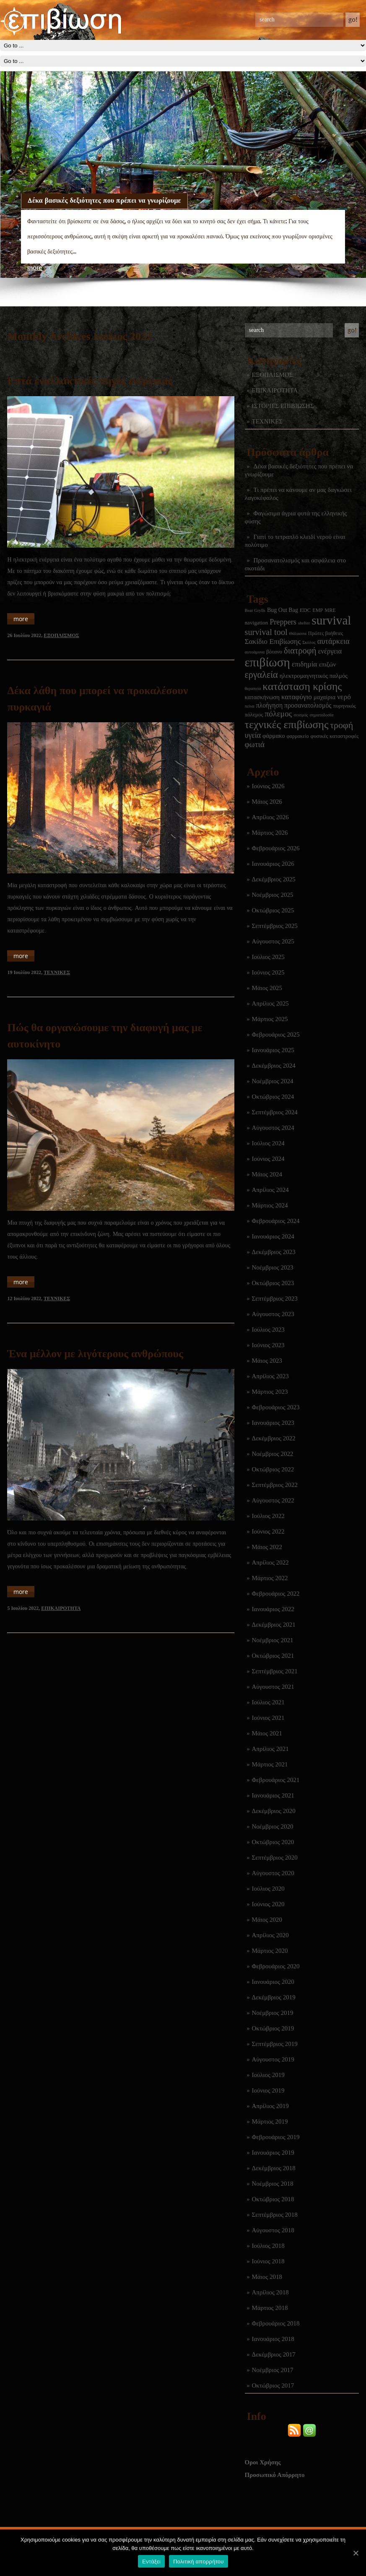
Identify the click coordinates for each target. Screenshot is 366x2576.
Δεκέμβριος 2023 (274, 1252)
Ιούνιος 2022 (268, 1531)
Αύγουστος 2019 (273, 2059)
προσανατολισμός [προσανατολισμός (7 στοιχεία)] (307, 705)
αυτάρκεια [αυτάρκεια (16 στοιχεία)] (333, 641)
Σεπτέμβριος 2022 (275, 1484)
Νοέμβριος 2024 (272, 1081)
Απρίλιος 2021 (270, 1748)
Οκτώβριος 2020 (273, 1842)
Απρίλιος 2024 (270, 1189)
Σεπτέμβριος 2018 (275, 2214)
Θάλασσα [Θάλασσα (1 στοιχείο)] (297, 633)
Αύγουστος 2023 (273, 1314)
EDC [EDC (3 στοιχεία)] (305, 610)
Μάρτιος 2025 (270, 1019)
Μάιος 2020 (267, 1919)
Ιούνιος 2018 (268, 2261)
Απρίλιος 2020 (270, 1935)
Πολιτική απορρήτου (198, 2561)
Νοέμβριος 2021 (272, 1640)
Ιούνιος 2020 (268, 1904)
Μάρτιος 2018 (270, 2307)
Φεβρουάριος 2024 (276, 1220)
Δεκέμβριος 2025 (274, 879)
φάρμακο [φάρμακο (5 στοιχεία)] (273, 735)
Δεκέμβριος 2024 (274, 1065)
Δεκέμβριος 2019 (274, 1997)
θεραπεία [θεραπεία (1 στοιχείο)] (253, 688)
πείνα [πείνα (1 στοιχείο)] (249, 706)
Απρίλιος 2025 (270, 1003)
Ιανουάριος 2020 (273, 1981)
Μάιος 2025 (267, 988)
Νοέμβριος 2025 (272, 894)
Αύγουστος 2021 (273, 1686)
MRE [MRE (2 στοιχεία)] (329, 610)
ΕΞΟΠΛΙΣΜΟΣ (272, 374)
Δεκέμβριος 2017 (274, 2354)
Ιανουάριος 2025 (273, 1050)
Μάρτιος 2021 (270, 1764)
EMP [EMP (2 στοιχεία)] (317, 610)
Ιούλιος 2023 (268, 1329)
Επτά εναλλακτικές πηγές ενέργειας (89, 381)
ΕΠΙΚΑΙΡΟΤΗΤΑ (275, 390)
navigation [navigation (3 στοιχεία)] (256, 622)
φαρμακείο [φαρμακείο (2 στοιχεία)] (298, 736)
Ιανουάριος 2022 (273, 1609)
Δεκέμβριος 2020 (274, 1811)
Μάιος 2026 (267, 801)
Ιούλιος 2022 (268, 1516)
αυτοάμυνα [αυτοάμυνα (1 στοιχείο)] (255, 652)
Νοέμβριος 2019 (272, 2012)
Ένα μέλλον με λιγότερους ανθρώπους (95, 1354)
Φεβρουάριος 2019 (276, 2137)
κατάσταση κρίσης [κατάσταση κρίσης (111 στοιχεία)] (302, 686)
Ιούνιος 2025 (268, 972)
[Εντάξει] (355, 2553)
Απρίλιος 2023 (270, 1376)
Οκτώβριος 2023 (273, 1283)
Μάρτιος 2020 (270, 1950)
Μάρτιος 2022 (270, 1578)
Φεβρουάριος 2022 (276, 1593)
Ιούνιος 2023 (268, 1345)
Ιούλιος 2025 (268, 957)
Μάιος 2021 (267, 1733)
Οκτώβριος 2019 (273, 2028)
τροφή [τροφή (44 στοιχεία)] (341, 725)
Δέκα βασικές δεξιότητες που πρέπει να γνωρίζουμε (104, 200)
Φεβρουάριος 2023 (276, 1407)
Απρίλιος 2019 (270, 2106)
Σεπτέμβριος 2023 (275, 1298)
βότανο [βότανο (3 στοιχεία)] (274, 651)
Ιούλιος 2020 (268, 1888)
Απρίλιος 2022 (270, 1562)
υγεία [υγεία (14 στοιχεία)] (253, 735)
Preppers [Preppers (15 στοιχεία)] (283, 622)
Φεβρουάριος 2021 (276, 1780)
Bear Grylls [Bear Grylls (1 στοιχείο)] (255, 610)
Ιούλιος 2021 (268, 1702)
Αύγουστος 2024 (273, 1127)
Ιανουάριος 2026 (273, 863)
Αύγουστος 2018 (273, 2230)
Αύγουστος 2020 (273, 1873)
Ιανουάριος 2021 (273, 1795)
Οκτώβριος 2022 (273, 1469)
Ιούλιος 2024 (268, 1143)
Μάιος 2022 (267, 1547)
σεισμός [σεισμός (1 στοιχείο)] (300, 715)
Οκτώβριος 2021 (273, 1655)
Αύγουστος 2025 (273, 941)
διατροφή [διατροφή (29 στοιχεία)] (300, 650)
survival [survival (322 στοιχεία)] (331, 620)
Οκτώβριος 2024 (273, 1096)
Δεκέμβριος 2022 (274, 1438)
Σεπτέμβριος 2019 (275, 2043)
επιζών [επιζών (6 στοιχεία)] (327, 664)
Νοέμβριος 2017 (272, 2370)
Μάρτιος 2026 (270, 832)
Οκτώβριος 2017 (273, 2385)
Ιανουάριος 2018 (273, 2339)
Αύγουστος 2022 (273, 1500)
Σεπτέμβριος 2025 (275, 925)
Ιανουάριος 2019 (273, 2152)
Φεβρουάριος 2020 (276, 1966)
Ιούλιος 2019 (268, 2075)
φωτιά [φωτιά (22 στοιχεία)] (255, 744)
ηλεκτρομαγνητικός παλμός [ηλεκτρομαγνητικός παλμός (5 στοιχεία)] (314, 675)
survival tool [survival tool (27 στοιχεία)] (266, 632)
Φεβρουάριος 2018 (276, 2323)
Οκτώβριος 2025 (273, 910)
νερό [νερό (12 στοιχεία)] (344, 696)
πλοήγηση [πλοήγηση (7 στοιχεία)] (269, 705)
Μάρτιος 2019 (270, 2121)
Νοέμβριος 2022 (272, 1453)
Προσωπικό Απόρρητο (275, 2474)
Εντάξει (151, 2561)
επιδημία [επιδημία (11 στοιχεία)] (304, 664)
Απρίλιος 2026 (270, 817)
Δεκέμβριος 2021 (274, 1624)
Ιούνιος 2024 (268, 1158)
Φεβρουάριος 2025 (276, 1034)
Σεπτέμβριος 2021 (275, 1671)
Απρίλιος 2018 (270, 2292)
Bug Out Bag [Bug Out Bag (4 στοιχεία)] (282, 609)
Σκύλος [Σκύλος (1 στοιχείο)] (309, 642)
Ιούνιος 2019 (268, 2090)
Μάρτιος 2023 (270, 1391)
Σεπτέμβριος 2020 (275, 1857)
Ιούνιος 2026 (268, 786)
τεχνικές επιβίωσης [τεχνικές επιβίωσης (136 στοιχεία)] (287, 724)
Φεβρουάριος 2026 (276, 848)
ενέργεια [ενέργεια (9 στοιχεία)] (330, 651)
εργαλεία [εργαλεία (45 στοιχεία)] (261, 674)
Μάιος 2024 (267, 1174)
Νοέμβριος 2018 (272, 2183)
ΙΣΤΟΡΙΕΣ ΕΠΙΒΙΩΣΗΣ (283, 405)
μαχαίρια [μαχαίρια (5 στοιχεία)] (324, 697)
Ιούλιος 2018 (268, 2245)
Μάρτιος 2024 (270, 1205)
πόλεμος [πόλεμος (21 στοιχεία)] (278, 713)
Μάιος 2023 (267, 1360)
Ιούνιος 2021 (268, 1717)
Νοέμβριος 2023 (272, 1267)
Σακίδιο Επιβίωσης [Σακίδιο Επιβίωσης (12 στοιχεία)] (273, 641)
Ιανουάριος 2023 (273, 1422)
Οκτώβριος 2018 (273, 2199)
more (34, 268)
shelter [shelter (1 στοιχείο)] (304, 623)
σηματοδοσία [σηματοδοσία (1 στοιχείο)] (322, 715)
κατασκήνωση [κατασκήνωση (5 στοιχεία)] (262, 697)
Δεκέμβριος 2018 (274, 2168)
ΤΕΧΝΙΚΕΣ (267, 421)
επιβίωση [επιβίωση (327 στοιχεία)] (267, 662)
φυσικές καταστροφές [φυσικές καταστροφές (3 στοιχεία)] (335, 736)
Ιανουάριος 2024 (273, 1236)
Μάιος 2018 (267, 2276)
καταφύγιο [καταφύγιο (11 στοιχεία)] (296, 697)
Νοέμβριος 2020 (272, 1826)
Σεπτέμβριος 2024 (275, 1112)
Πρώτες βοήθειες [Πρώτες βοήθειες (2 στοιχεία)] (325, 633)
